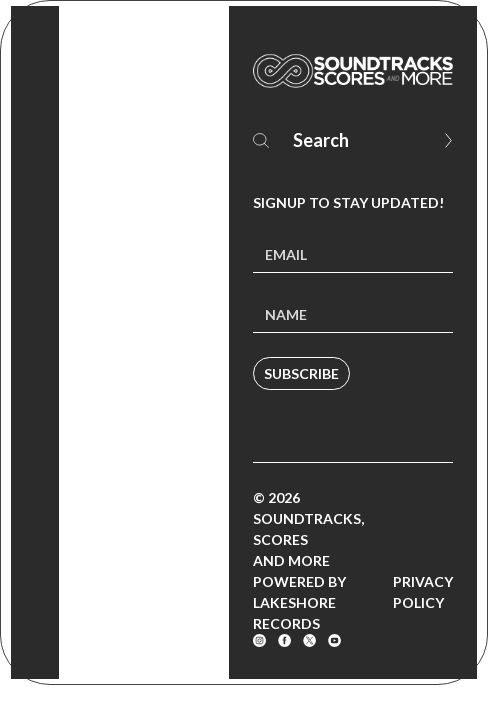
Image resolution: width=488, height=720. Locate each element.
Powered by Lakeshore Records (299, 602)
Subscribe (301, 373)
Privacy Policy (423, 592)
